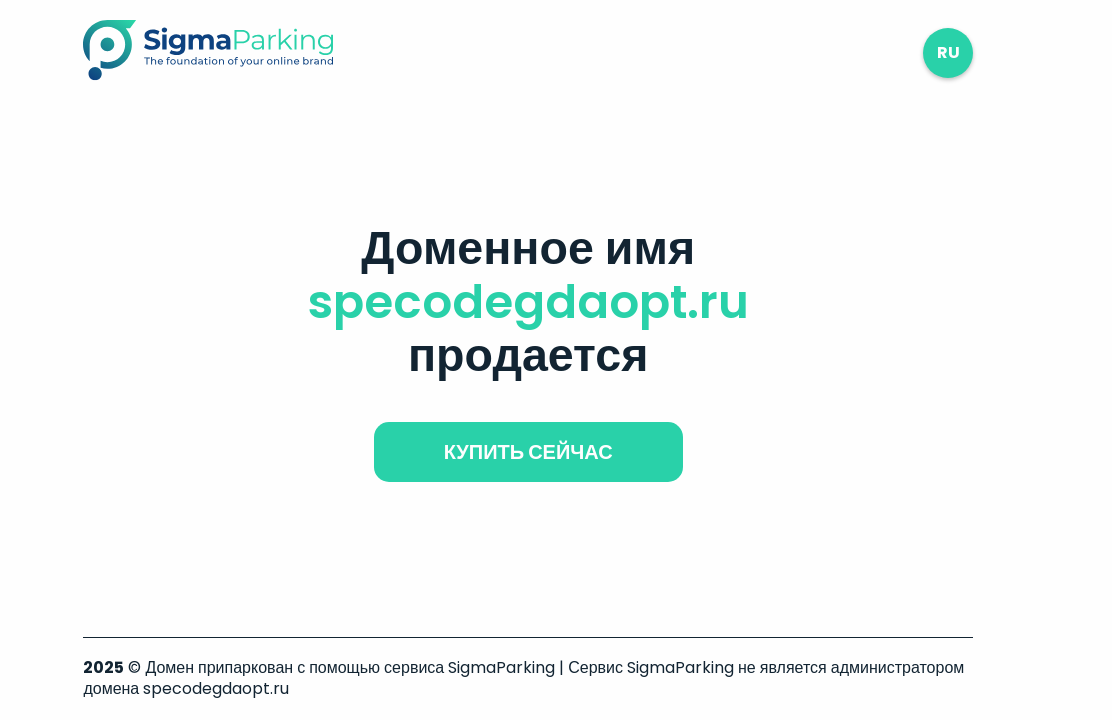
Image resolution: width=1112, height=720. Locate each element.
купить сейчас (528, 452)
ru (948, 52)
